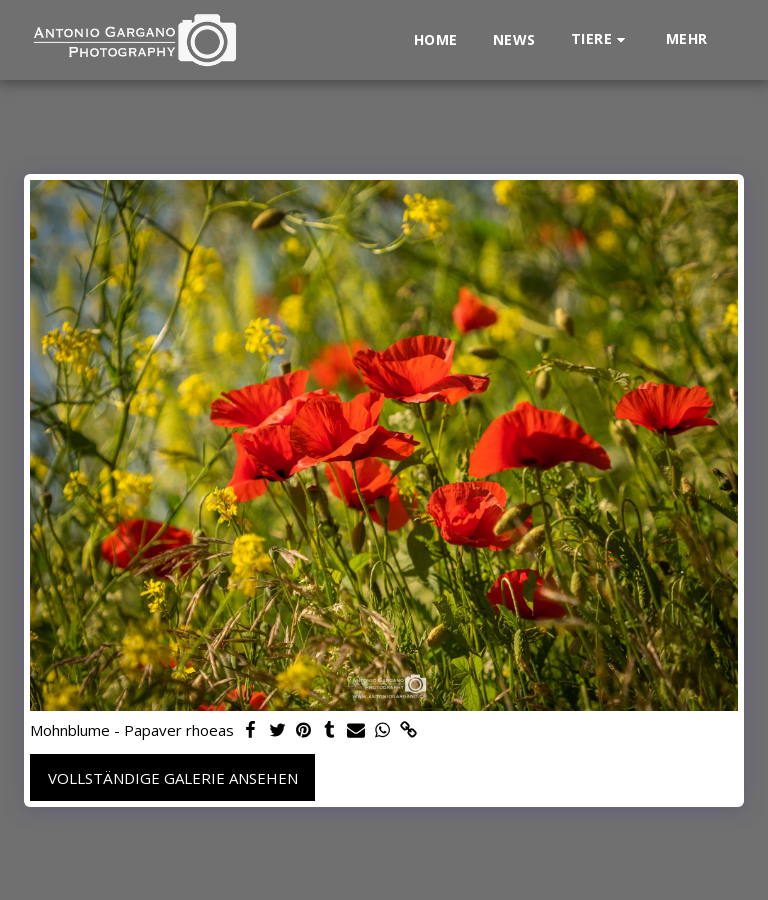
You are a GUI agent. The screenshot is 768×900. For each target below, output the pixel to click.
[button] (601, 39)
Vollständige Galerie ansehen (173, 778)
